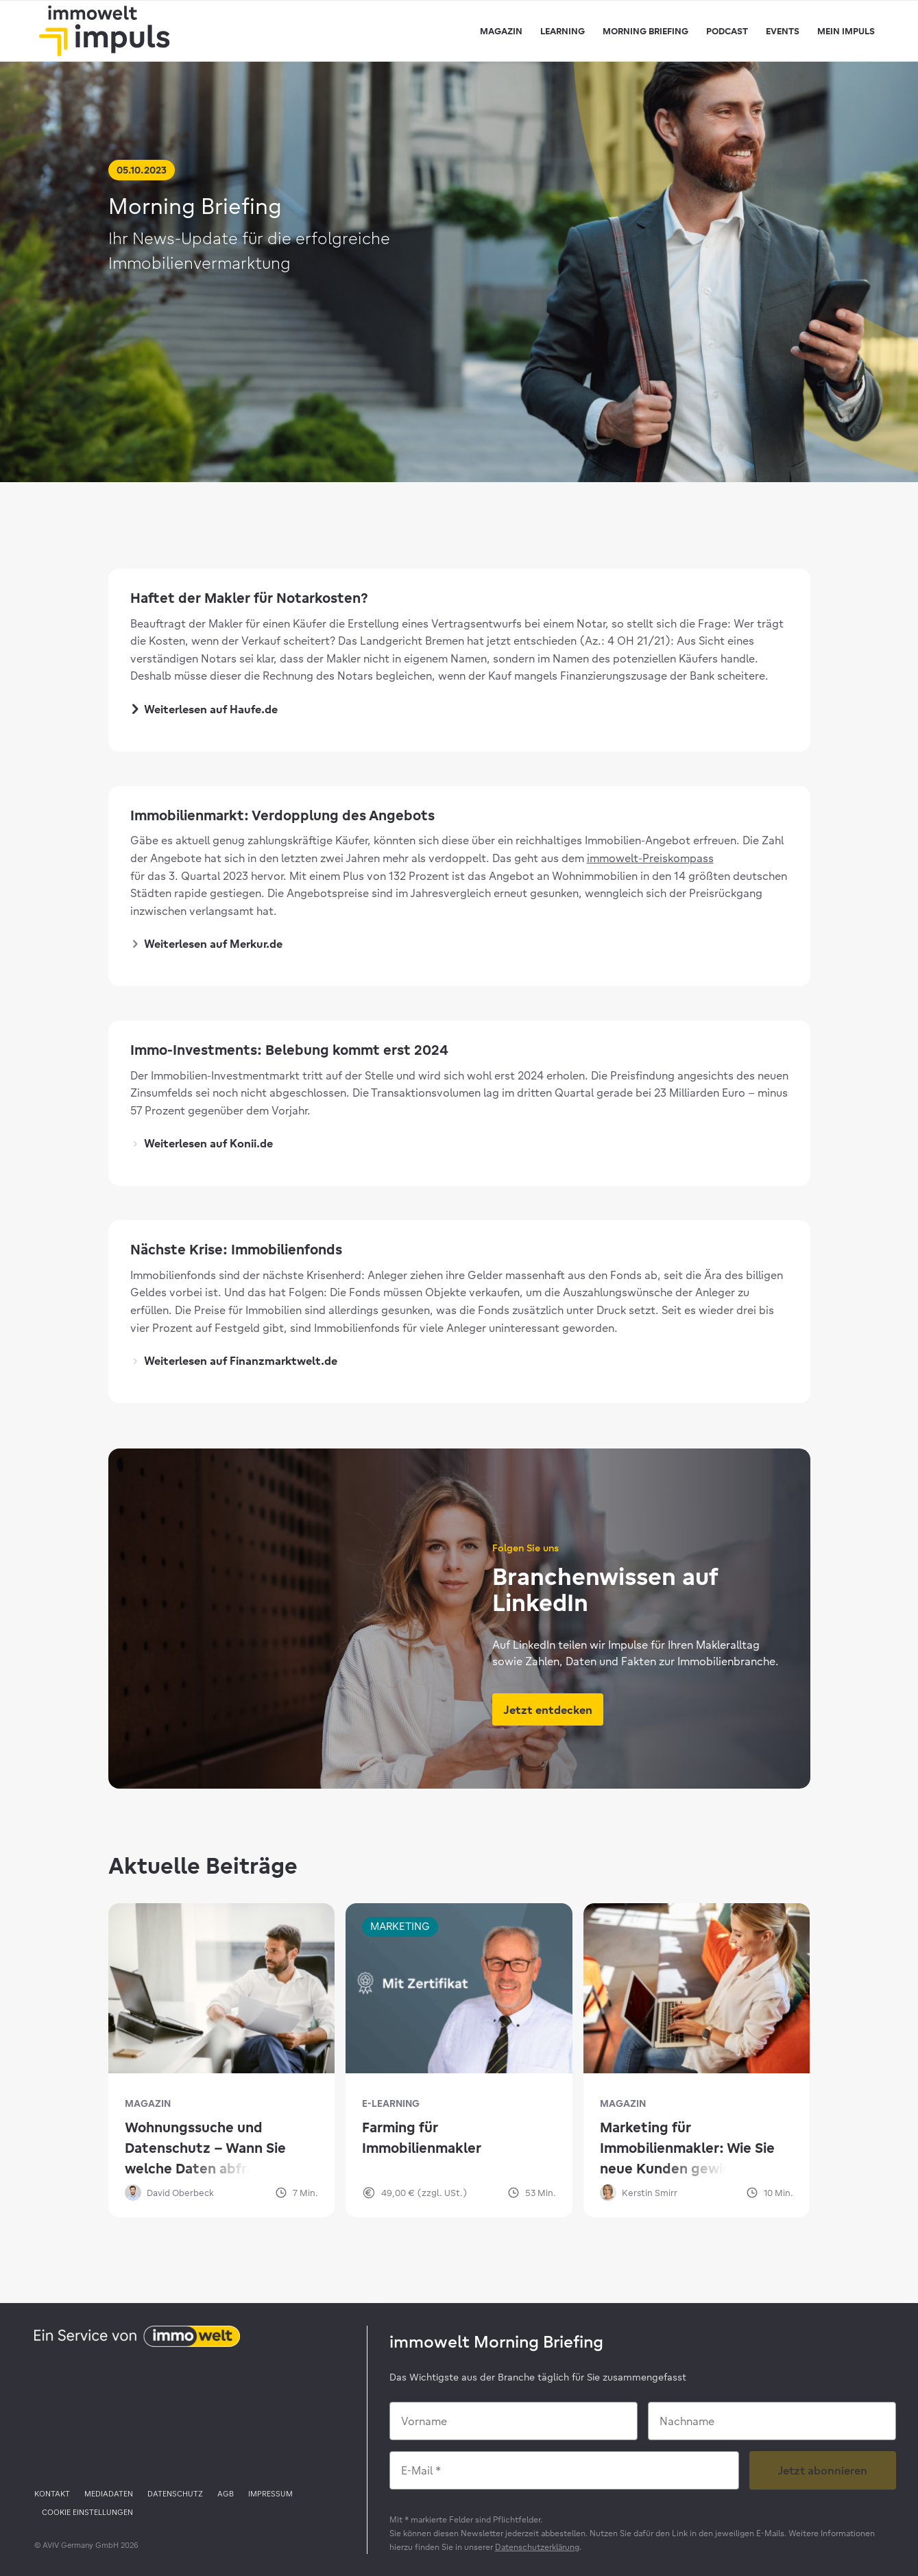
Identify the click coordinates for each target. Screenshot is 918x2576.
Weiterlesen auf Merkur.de (208, 944)
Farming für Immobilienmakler (421, 2137)
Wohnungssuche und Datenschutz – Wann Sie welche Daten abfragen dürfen (205, 2149)
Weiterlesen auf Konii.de (203, 1143)
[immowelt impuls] (104, 31)
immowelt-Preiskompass (650, 858)
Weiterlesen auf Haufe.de (206, 709)
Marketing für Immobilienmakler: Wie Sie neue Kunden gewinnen (687, 2148)
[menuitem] (501, 31)
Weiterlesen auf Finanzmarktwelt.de (235, 1361)
